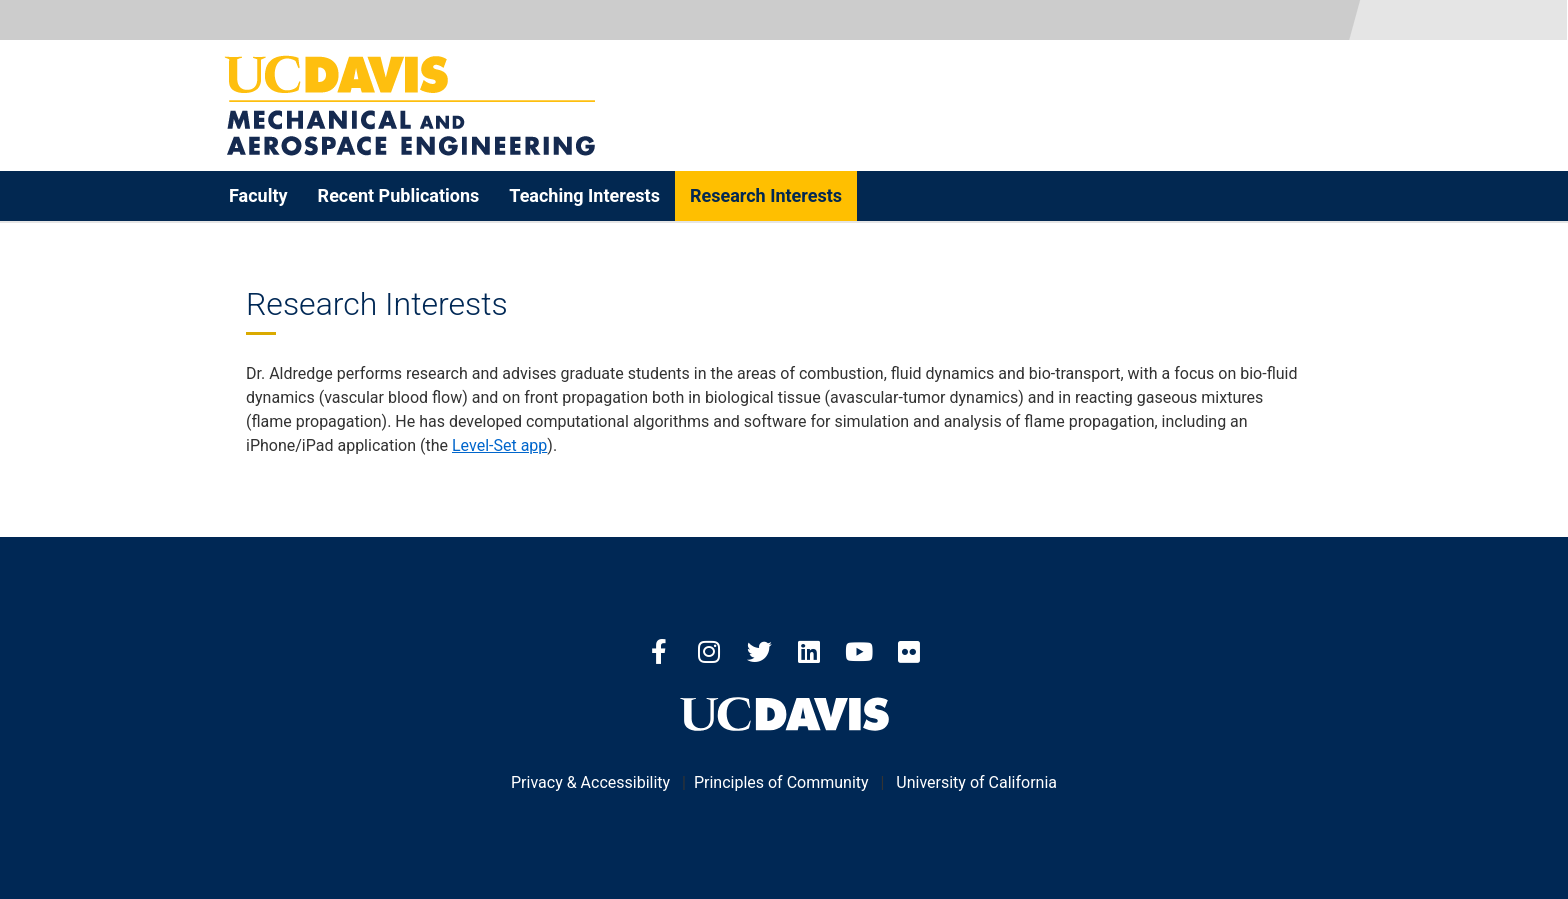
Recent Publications (399, 195)
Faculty (258, 195)
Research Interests (766, 195)
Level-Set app (499, 445)
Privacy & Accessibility (590, 782)
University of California (976, 782)
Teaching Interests (584, 195)
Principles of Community (781, 782)
